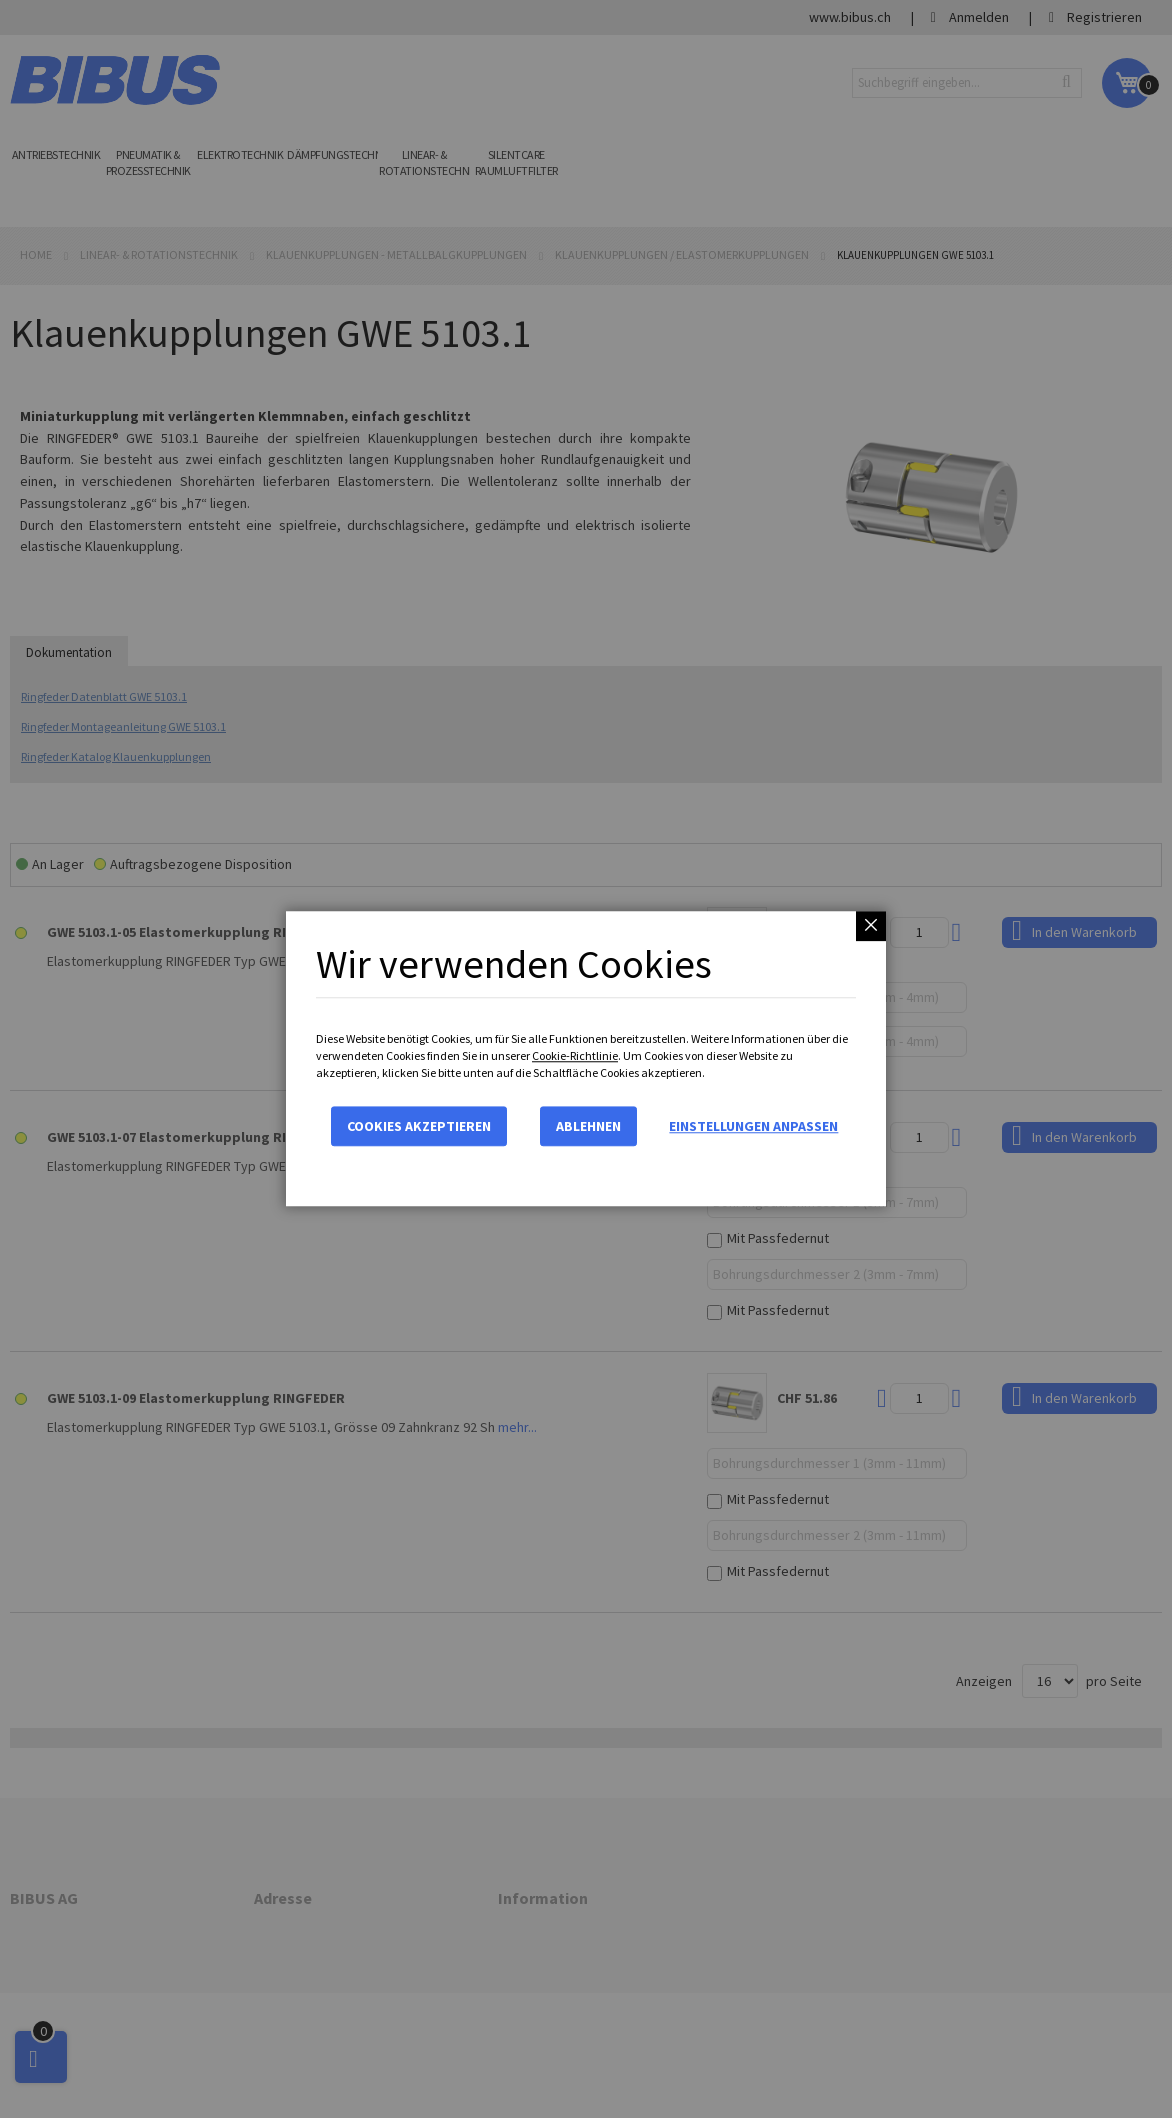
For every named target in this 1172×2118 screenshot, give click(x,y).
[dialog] (586, 1059)
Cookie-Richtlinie (575, 1055)
